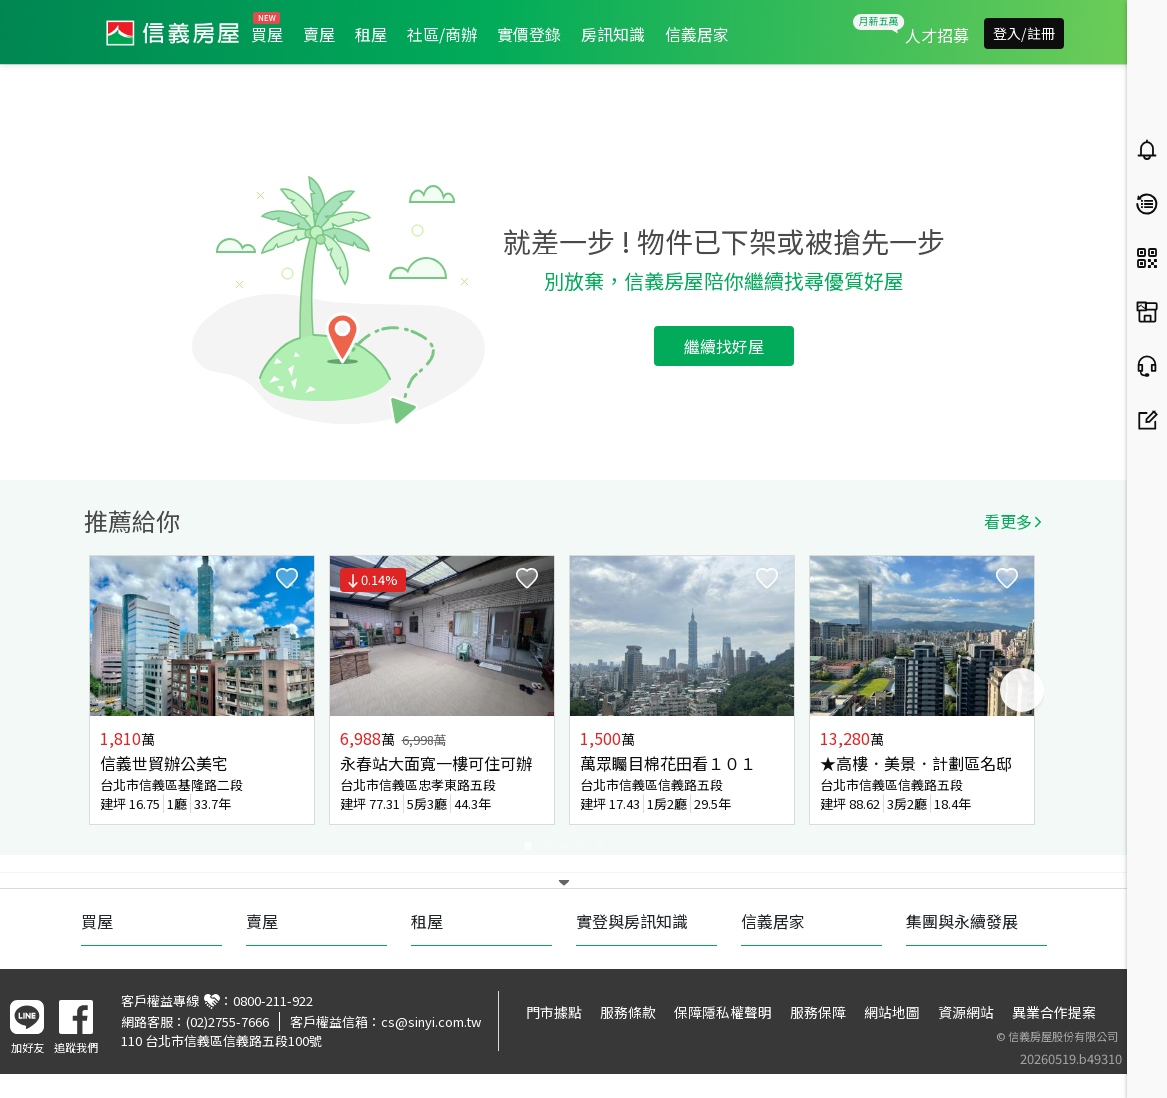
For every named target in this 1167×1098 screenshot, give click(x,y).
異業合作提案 (1054, 1012)
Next (1022, 690)
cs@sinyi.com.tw (431, 1021)
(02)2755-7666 (227, 1021)
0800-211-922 (273, 1000)
